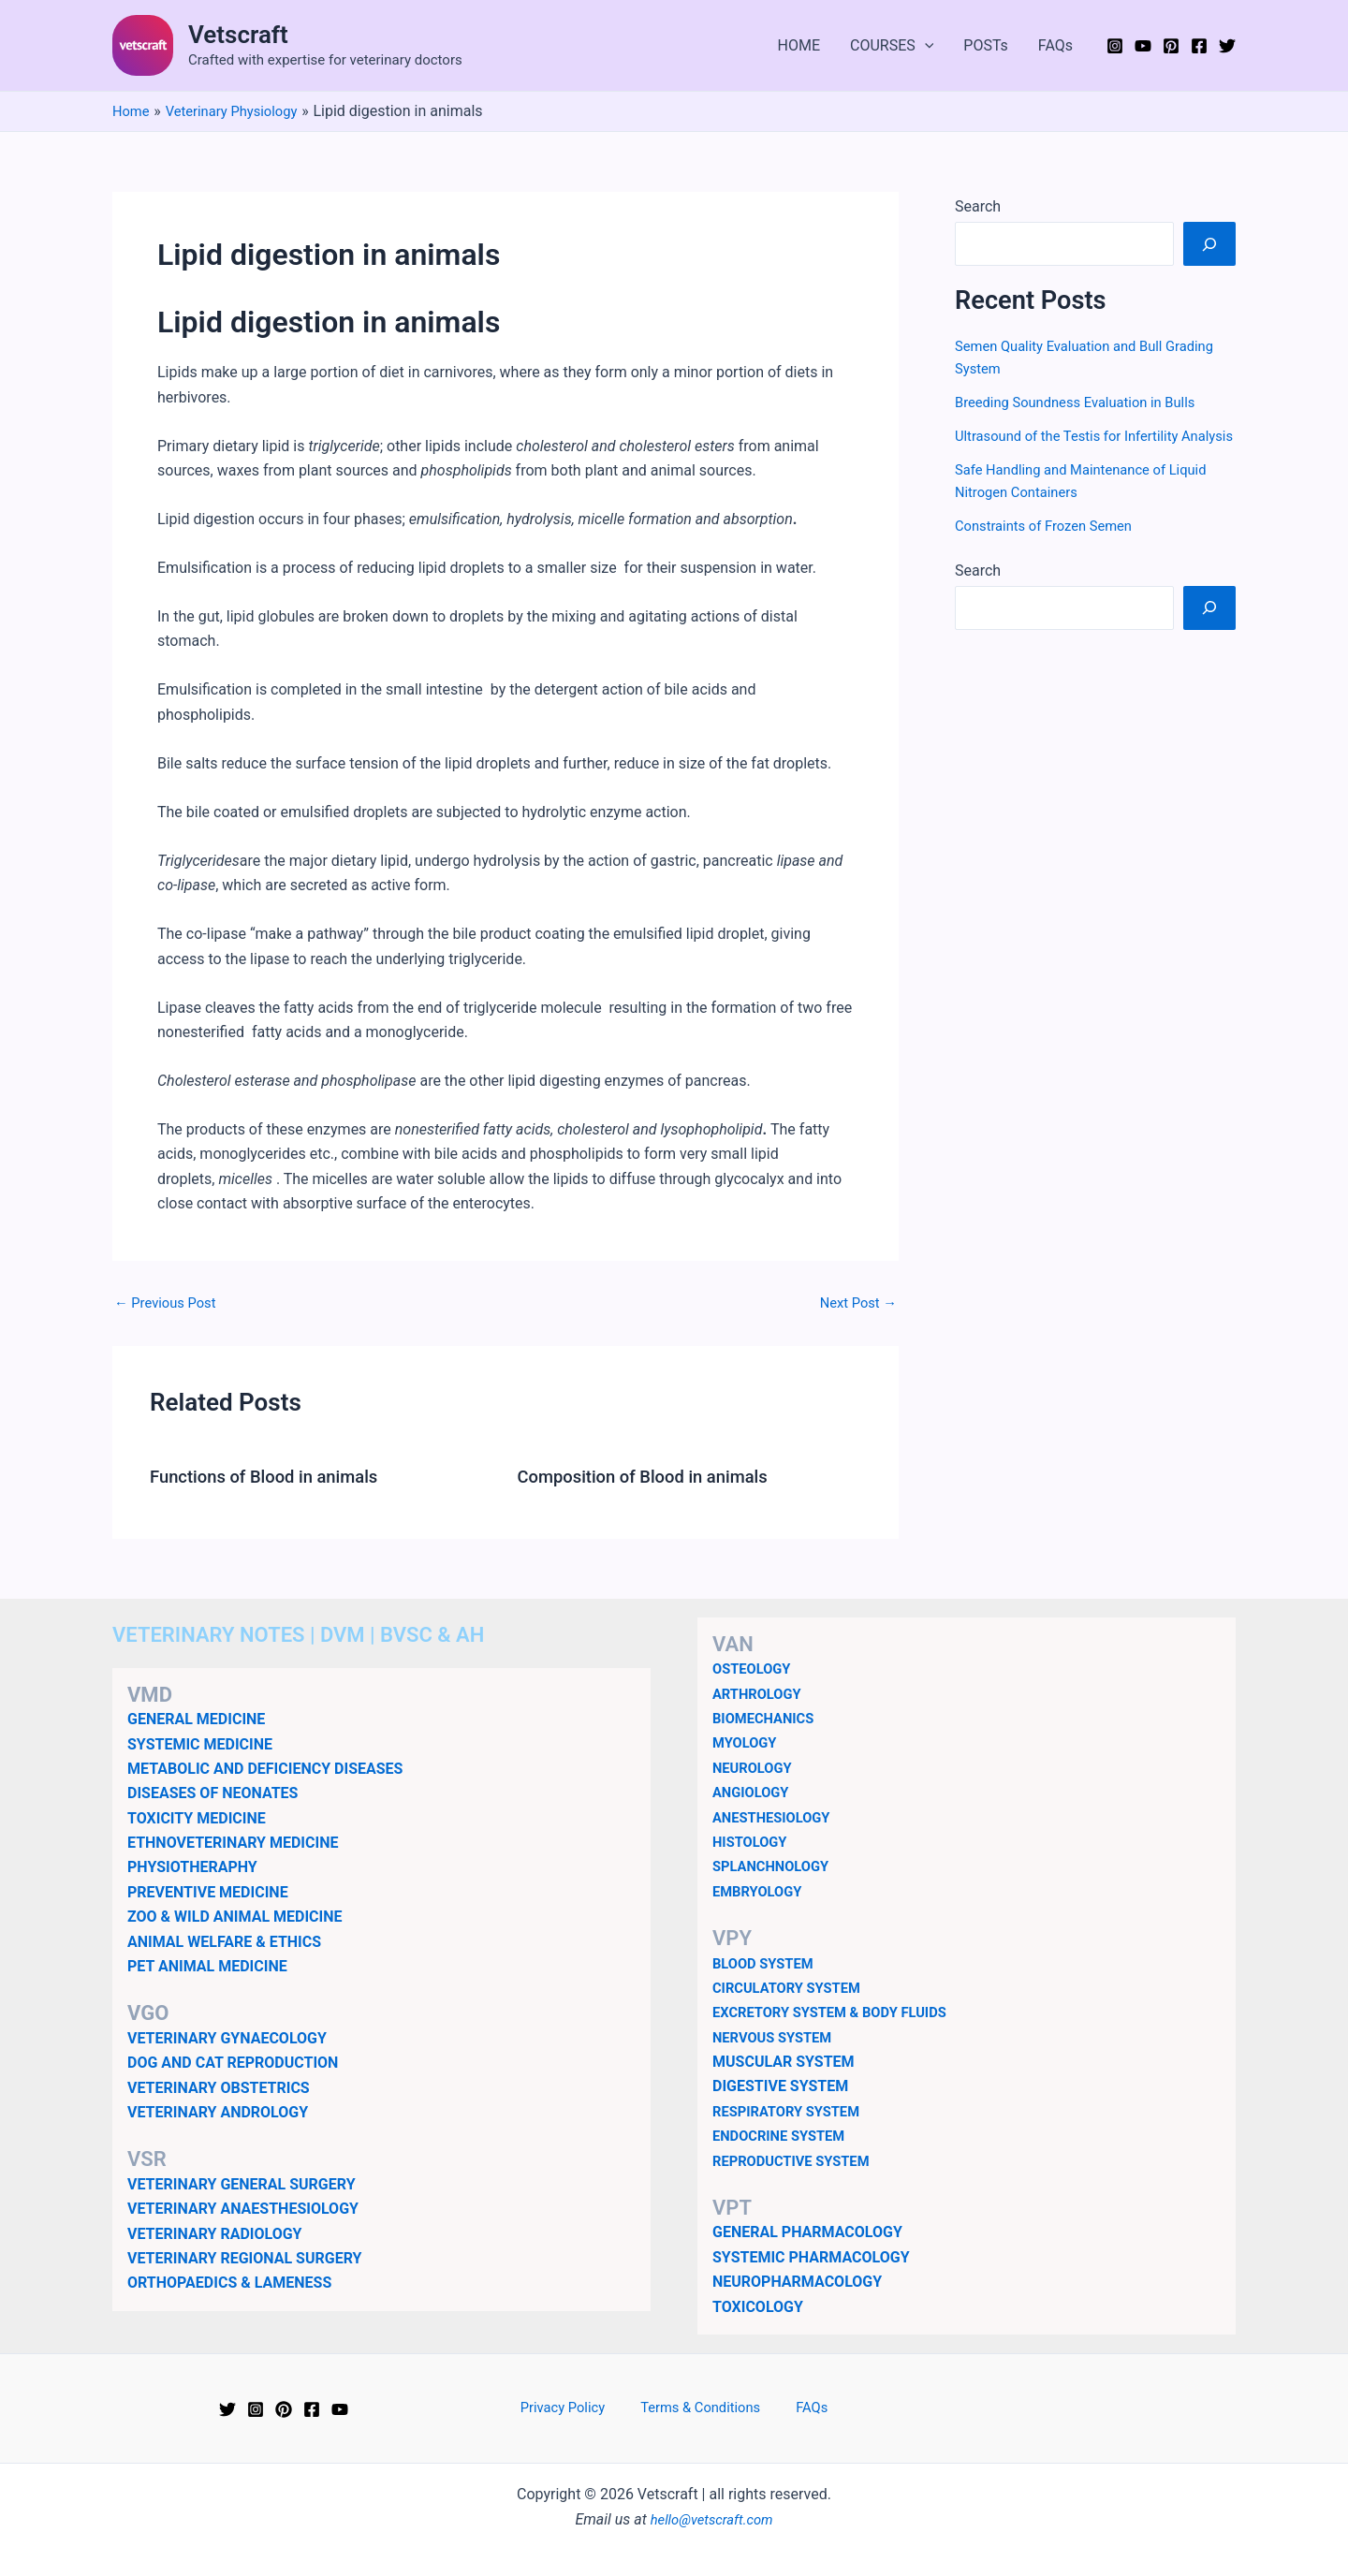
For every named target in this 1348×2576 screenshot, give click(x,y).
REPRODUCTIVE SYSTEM (797, 2160)
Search (978, 206)
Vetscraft (238, 35)
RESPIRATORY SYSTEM (792, 2111)
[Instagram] (1114, 45)
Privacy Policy (576, 2408)
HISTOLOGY (753, 1842)
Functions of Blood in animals (274, 1476)
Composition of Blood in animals (654, 1476)
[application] (925, 45)
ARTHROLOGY (760, 1693)
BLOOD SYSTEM (767, 1962)
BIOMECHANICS (767, 1718)
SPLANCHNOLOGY (775, 1866)
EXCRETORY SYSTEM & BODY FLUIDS (839, 2012)
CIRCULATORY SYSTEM (792, 1988)
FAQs (1055, 45)
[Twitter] (1227, 45)
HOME (799, 45)
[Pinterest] (1171, 45)
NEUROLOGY (755, 1767)
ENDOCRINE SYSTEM (784, 2135)
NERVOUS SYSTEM (777, 2036)
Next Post (855, 1302)
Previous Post (169, 1302)
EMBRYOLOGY (761, 1890)
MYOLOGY (747, 1742)
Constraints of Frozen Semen (1051, 548)
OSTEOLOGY (755, 1668)
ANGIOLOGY (754, 1792)
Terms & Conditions (703, 2408)
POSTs (985, 45)
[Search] (1209, 243)
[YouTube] (1143, 45)
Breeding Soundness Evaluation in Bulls (1085, 402)
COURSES (891, 45)
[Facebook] (1199, 45)
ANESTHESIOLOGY (776, 1816)
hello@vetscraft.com (712, 2518)
